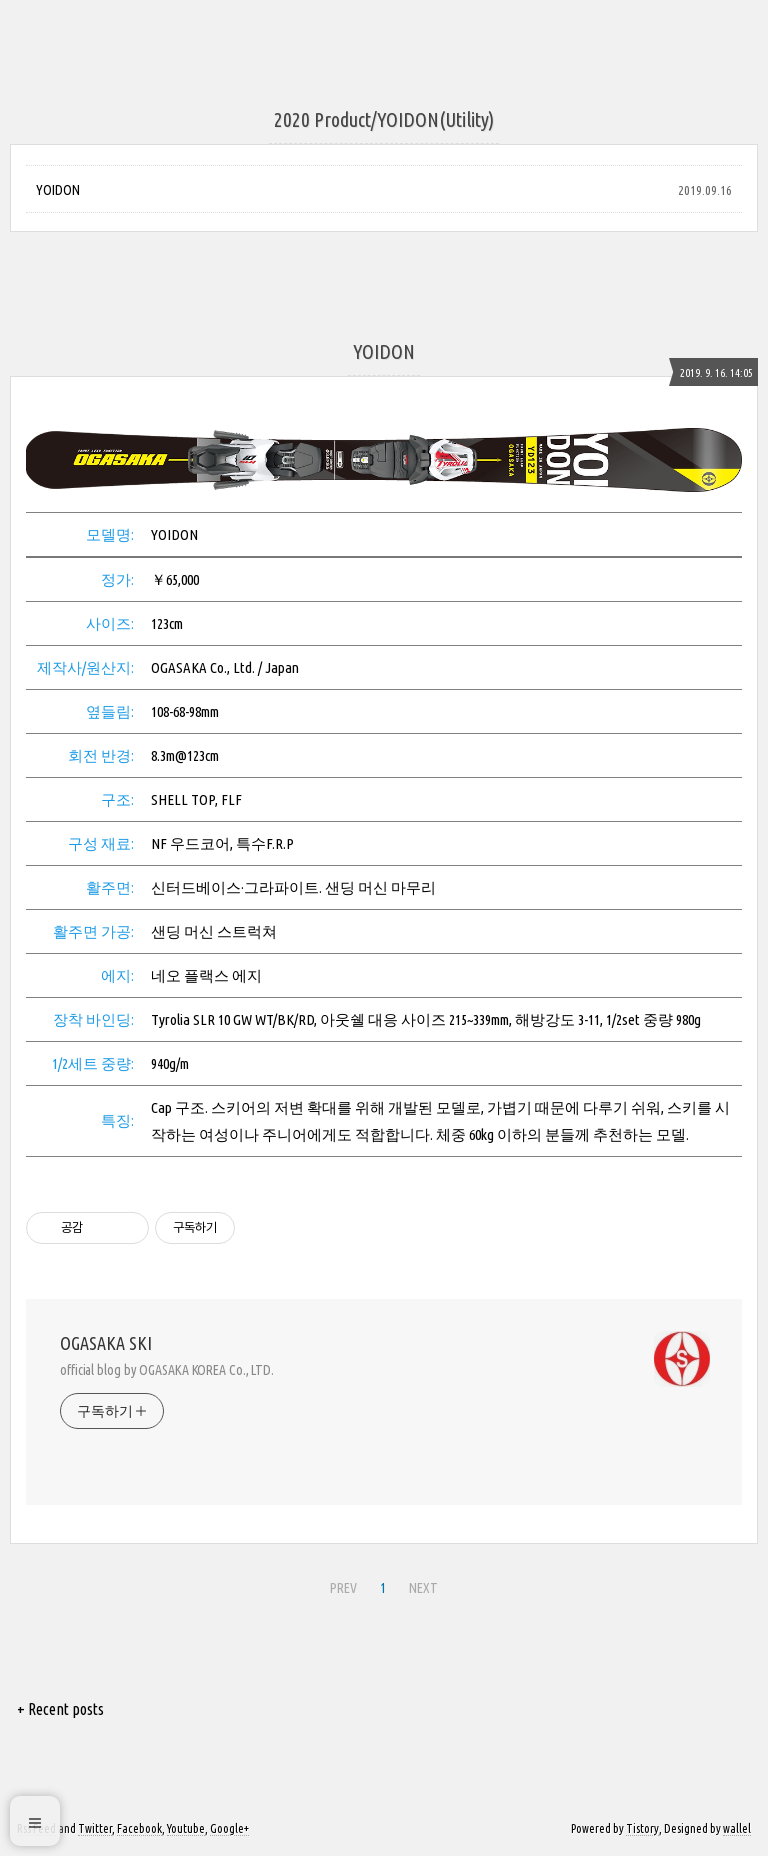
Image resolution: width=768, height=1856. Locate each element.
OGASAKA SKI (106, 1343)
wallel (737, 1828)
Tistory (642, 1828)
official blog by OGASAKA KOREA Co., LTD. (167, 1370)
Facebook (139, 1828)
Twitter (95, 1828)
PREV (343, 1588)
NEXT (423, 1588)
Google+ (229, 1828)
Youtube (186, 1828)
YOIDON (58, 190)
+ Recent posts (60, 1709)
